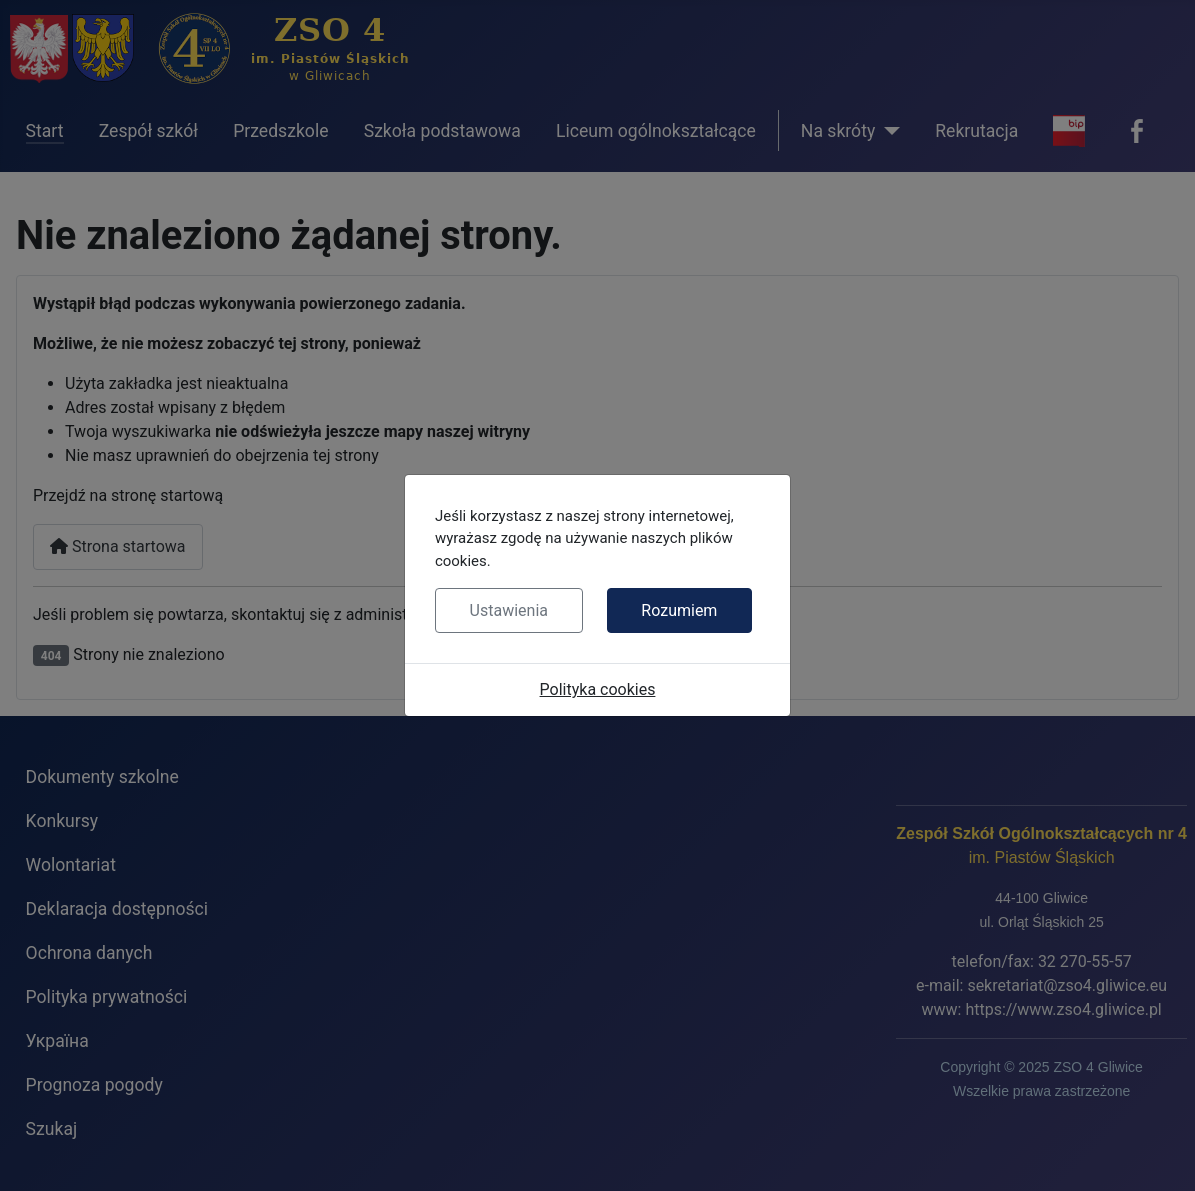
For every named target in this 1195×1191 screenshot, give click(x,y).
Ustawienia (509, 610)
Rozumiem (679, 610)
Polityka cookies (598, 689)
